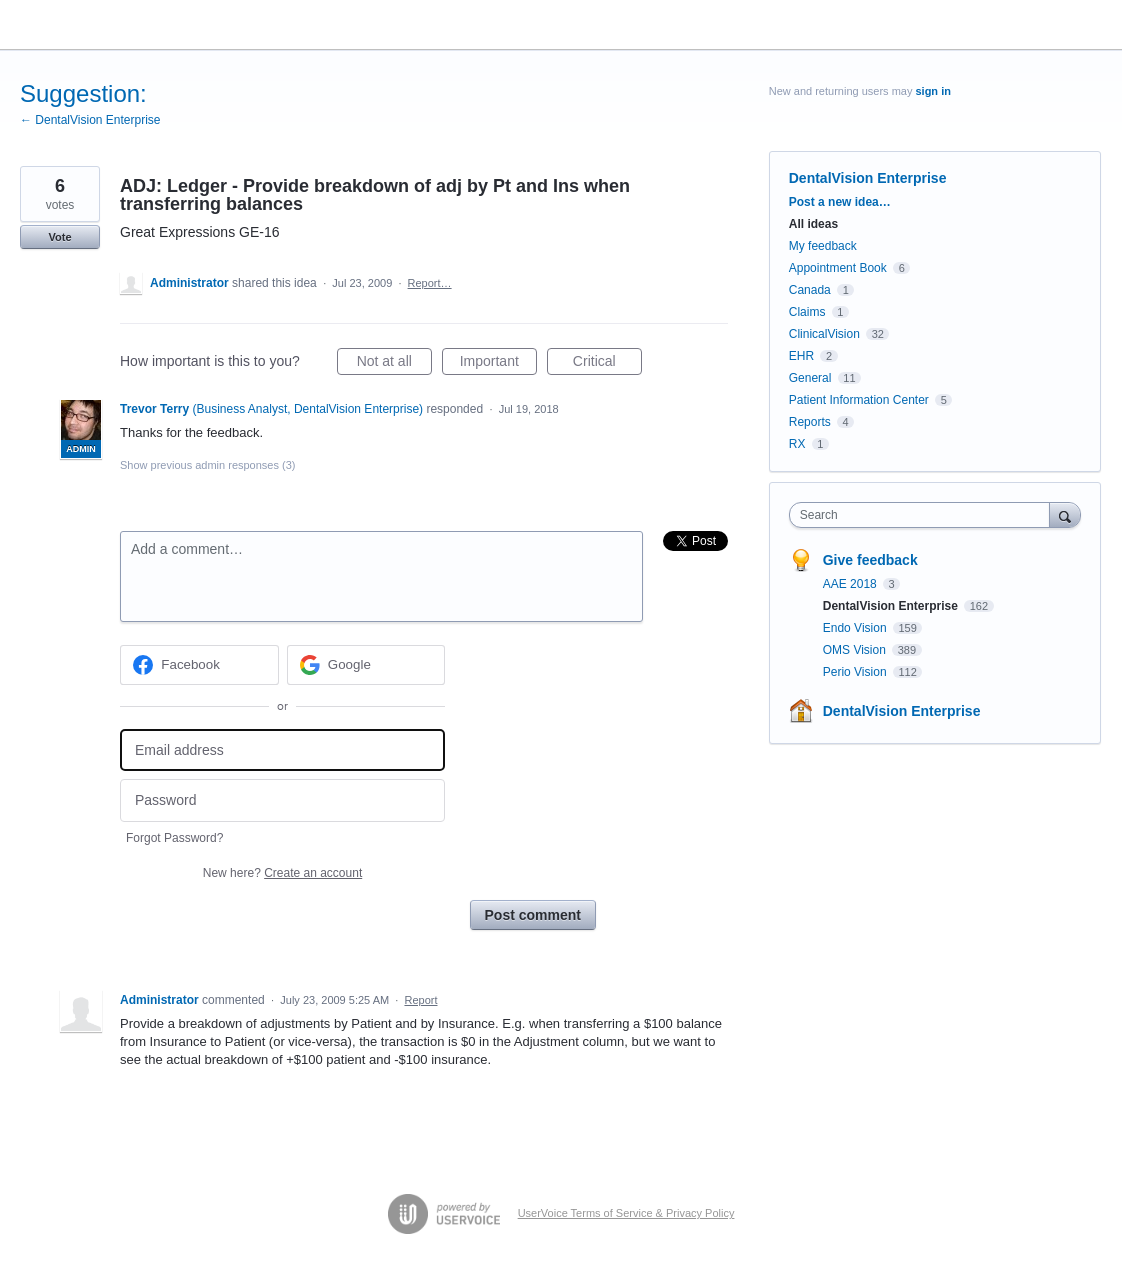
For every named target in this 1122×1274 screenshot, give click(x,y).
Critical (607, 364)
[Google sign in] (366, 665)
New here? (282, 873)
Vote (59, 237)
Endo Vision (856, 628)
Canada (810, 290)
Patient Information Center (859, 400)
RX (797, 444)
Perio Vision (856, 672)
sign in (932, 91)
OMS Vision (856, 650)
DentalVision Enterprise (868, 178)
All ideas (813, 224)
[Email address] (282, 750)
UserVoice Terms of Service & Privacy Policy (626, 1213)
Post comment (533, 915)
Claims (807, 312)
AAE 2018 (851, 584)
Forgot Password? (174, 838)
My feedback (823, 246)
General (810, 378)
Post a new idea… (840, 202)
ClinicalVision (824, 334)
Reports (810, 422)
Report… (430, 283)
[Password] (282, 800)
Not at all (394, 364)
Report (420, 1000)
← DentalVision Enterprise (90, 120)
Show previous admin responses (207, 465)
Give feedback (870, 560)
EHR (801, 356)
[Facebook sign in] (199, 665)
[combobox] (924, 515)
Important (498, 364)
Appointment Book (838, 268)
